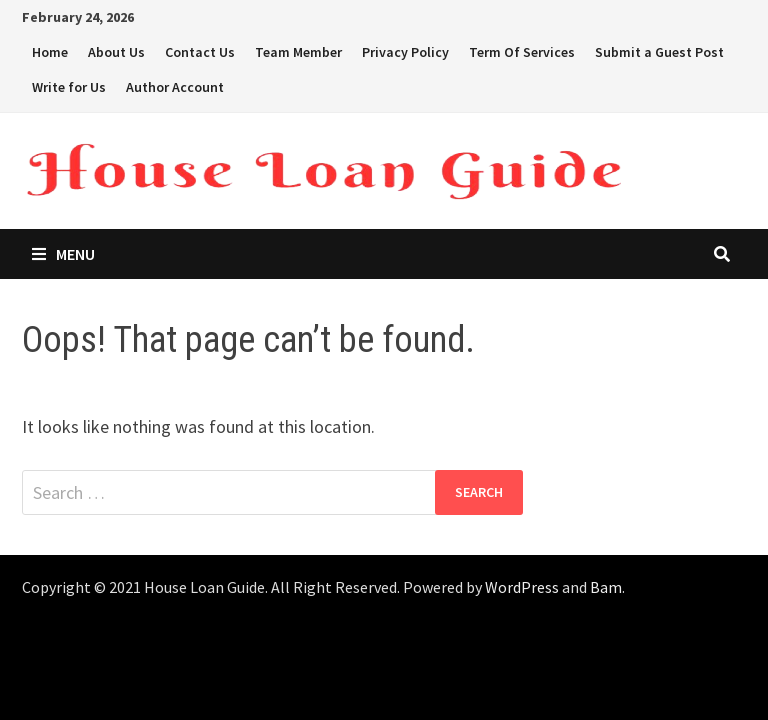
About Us (116, 52)
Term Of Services (522, 52)
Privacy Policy (405, 52)
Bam (606, 587)
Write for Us (69, 87)
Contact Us (200, 52)
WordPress (522, 587)
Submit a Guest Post (659, 52)
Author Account (175, 87)
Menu (63, 254)
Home (50, 52)
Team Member (298, 52)
